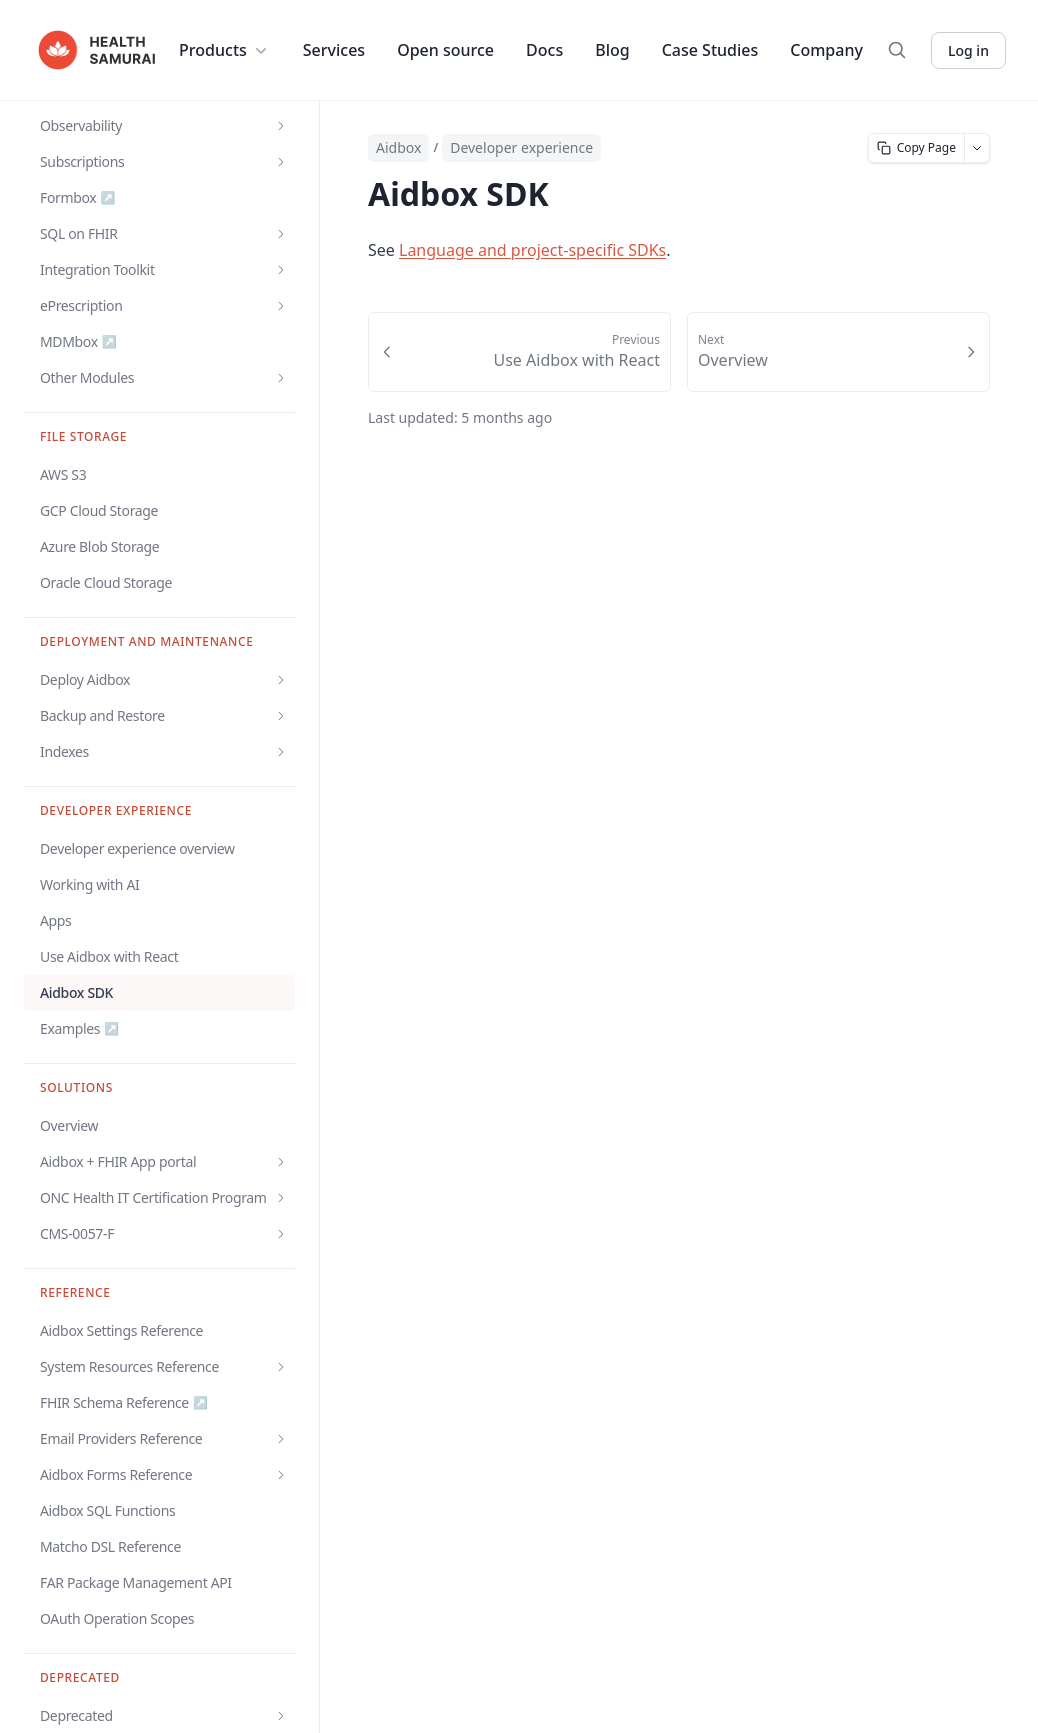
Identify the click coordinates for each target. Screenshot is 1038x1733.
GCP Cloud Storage (99, 510)
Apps (55, 920)
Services (334, 50)
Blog (612, 50)
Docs (544, 50)
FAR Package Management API (136, 1582)
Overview (69, 1125)
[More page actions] (977, 148)
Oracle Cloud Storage (106, 582)
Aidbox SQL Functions (107, 1510)
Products (225, 50)
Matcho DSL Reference (110, 1546)
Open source (445, 50)
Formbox (77, 198)
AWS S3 (63, 474)
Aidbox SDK (76, 992)
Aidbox (398, 147)
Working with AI (89, 884)
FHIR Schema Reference (124, 1403)
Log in (968, 50)
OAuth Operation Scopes (117, 1618)
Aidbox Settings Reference (121, 1330)
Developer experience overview (137, 848)
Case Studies (710, 50)
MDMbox (78, 342)
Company (826, 50)
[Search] (897, 50)
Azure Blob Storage (99, 546)
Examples (79, 1029)
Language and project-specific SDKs (532, 250)
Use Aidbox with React (109, 956)
